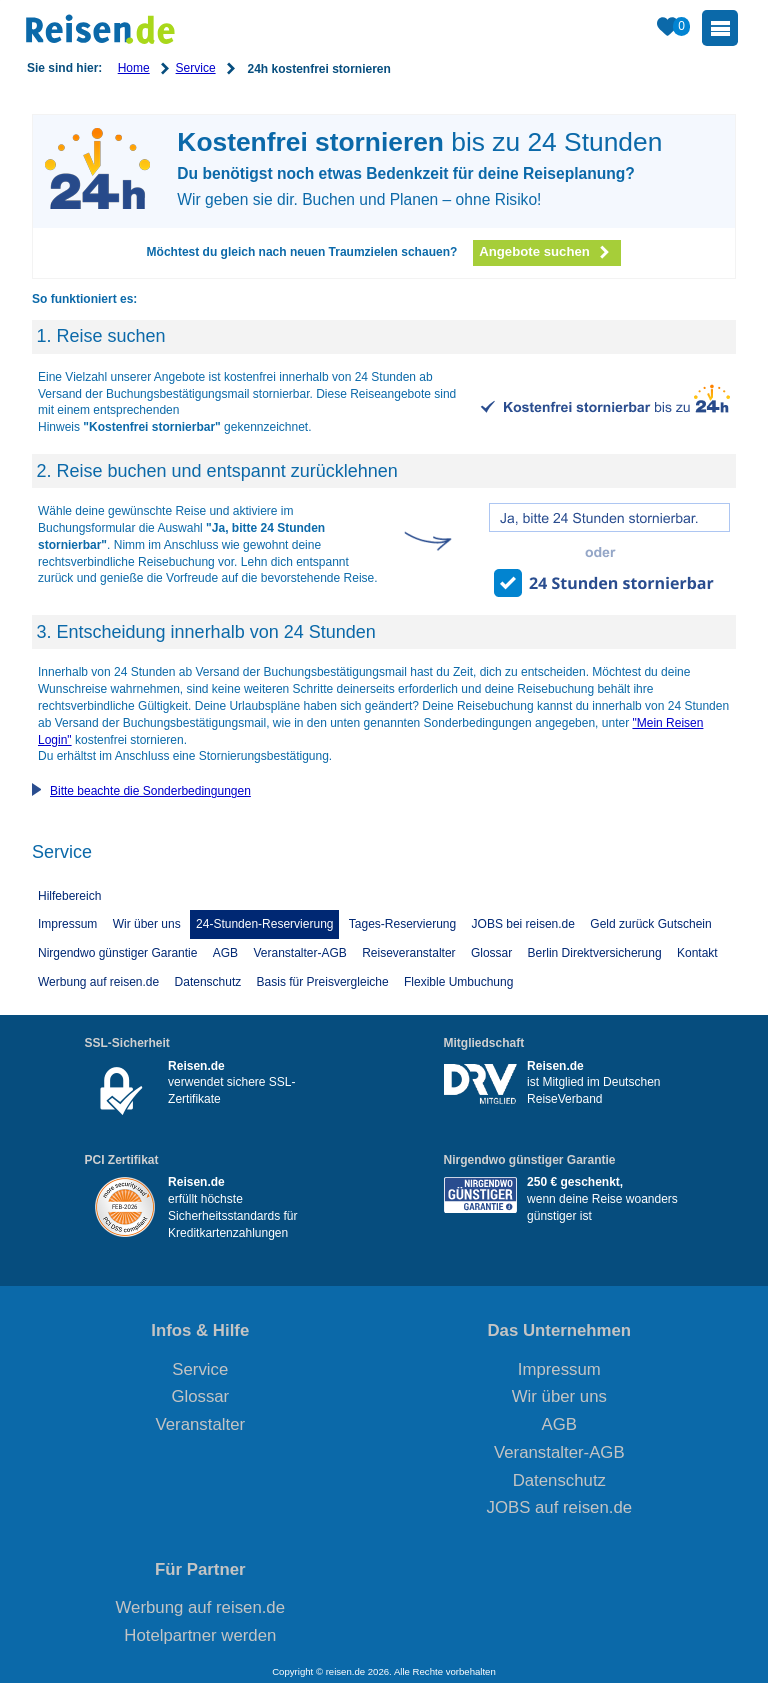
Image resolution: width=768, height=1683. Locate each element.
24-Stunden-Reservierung (264, 924)
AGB (225, 953)
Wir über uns (147, 924)
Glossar (491, 953)
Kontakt (697, 953)
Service (196, 68)
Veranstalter (201, 1424)
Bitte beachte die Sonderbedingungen (150, 791)
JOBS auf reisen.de (560, 1507)
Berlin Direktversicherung (595, 953)
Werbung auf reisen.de (98, 982)
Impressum (67, 924)
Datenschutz (208, 982)
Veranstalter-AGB (299, 953)
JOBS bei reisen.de (523, 924)
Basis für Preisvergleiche (323, 982)
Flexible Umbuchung (458, 982)
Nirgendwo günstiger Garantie (117, 953)
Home (134, 68)
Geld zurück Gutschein (650, 924)
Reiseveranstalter (408, 953)
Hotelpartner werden (200, 1635)
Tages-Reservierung (402, 924)
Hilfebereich (69, 896)
